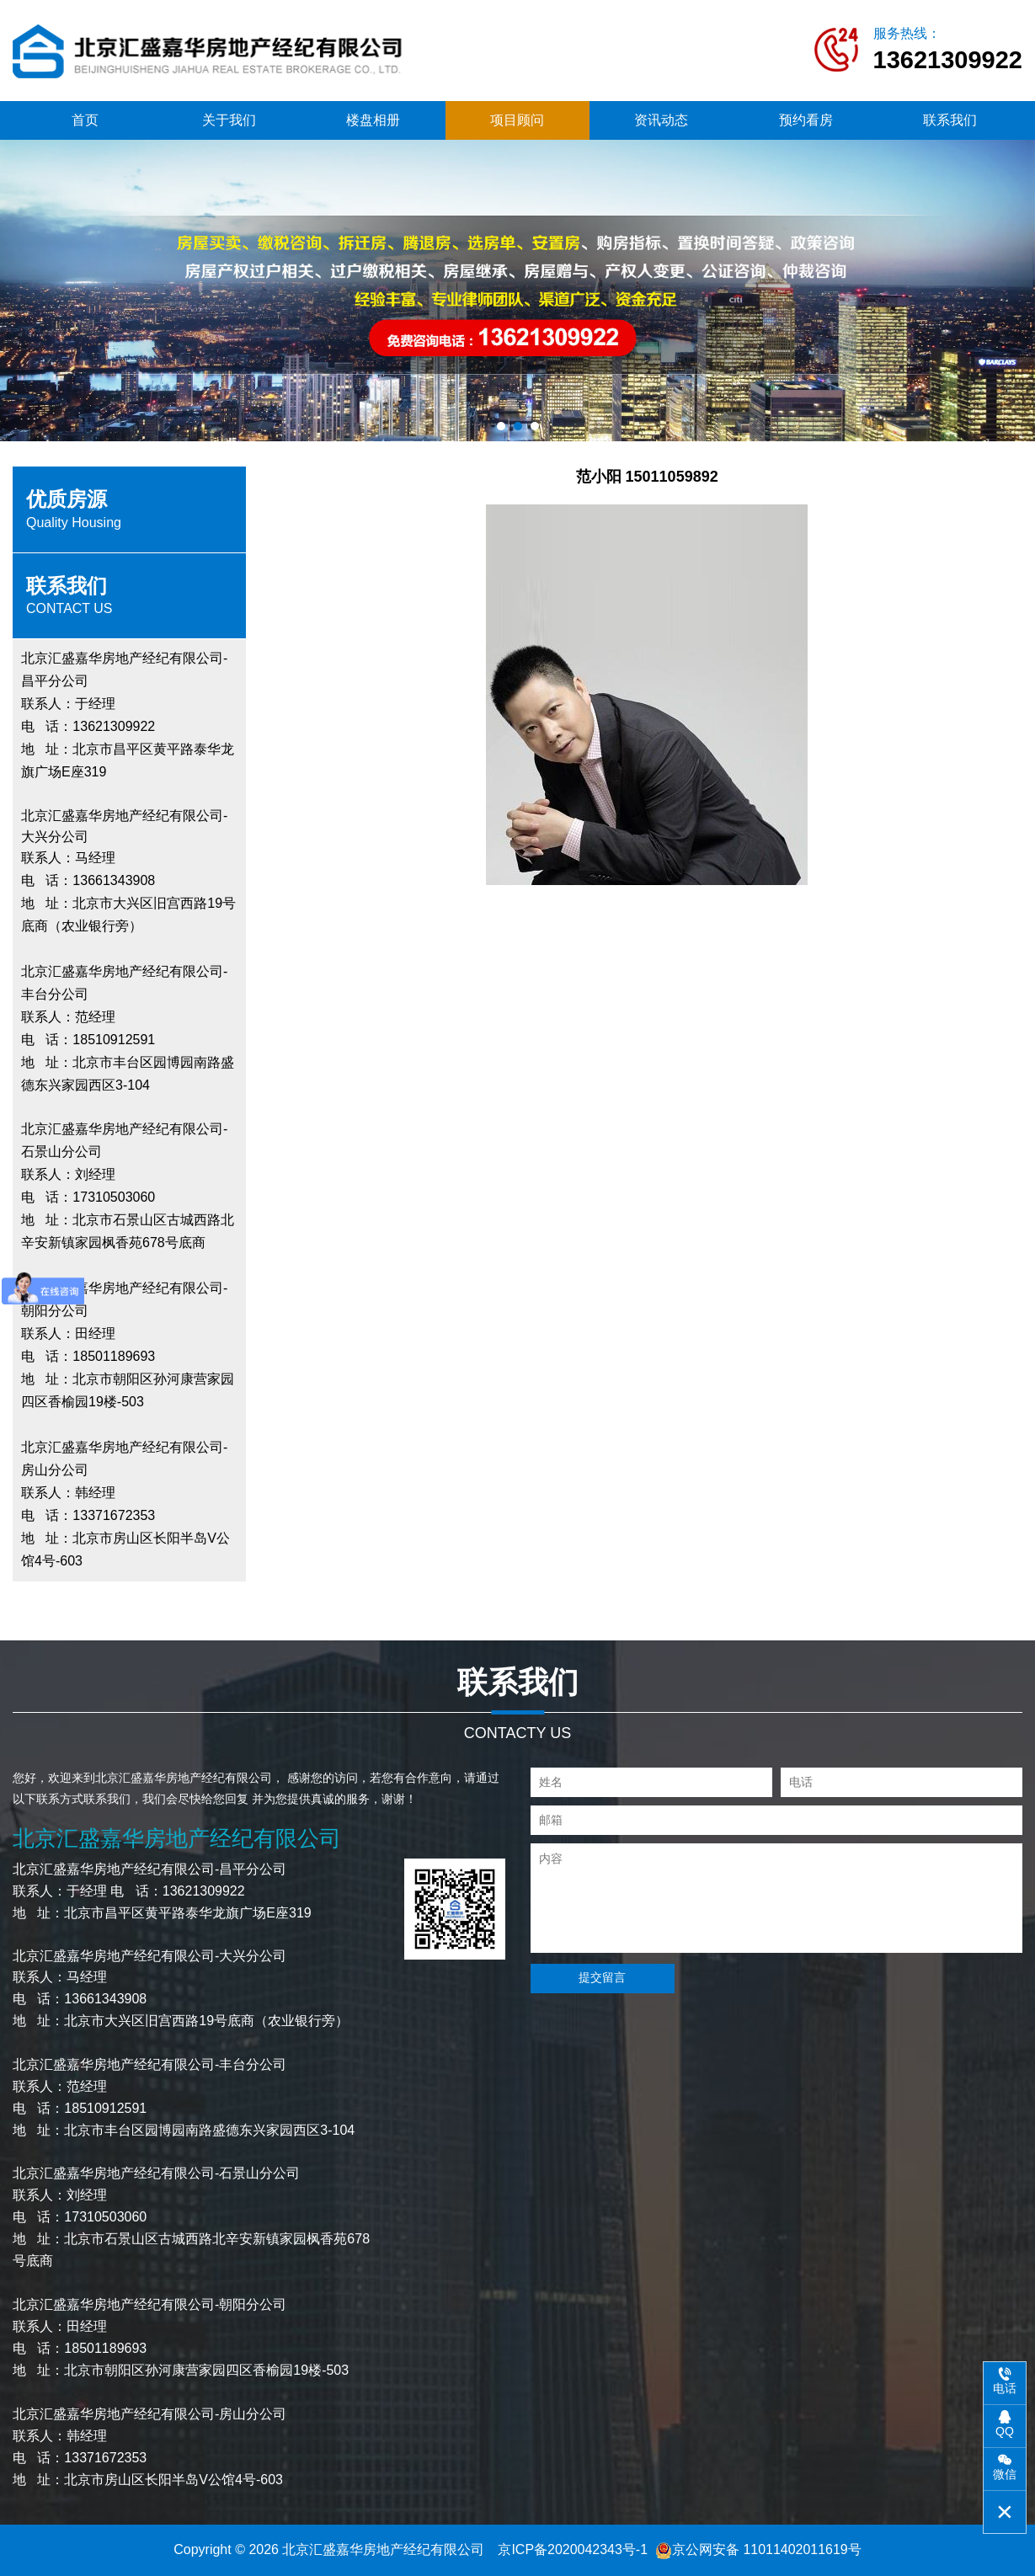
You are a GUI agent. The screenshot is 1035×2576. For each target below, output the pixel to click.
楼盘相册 (373, 120)
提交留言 (601, 1977)
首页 (85, 120)
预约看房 (806, 120)
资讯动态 (661, 120)
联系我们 (950, 120)
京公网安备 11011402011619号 (758, 2549)
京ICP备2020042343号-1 (573, 2549)
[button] (501, 426)
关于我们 (229, 120)
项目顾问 (517, 120)
